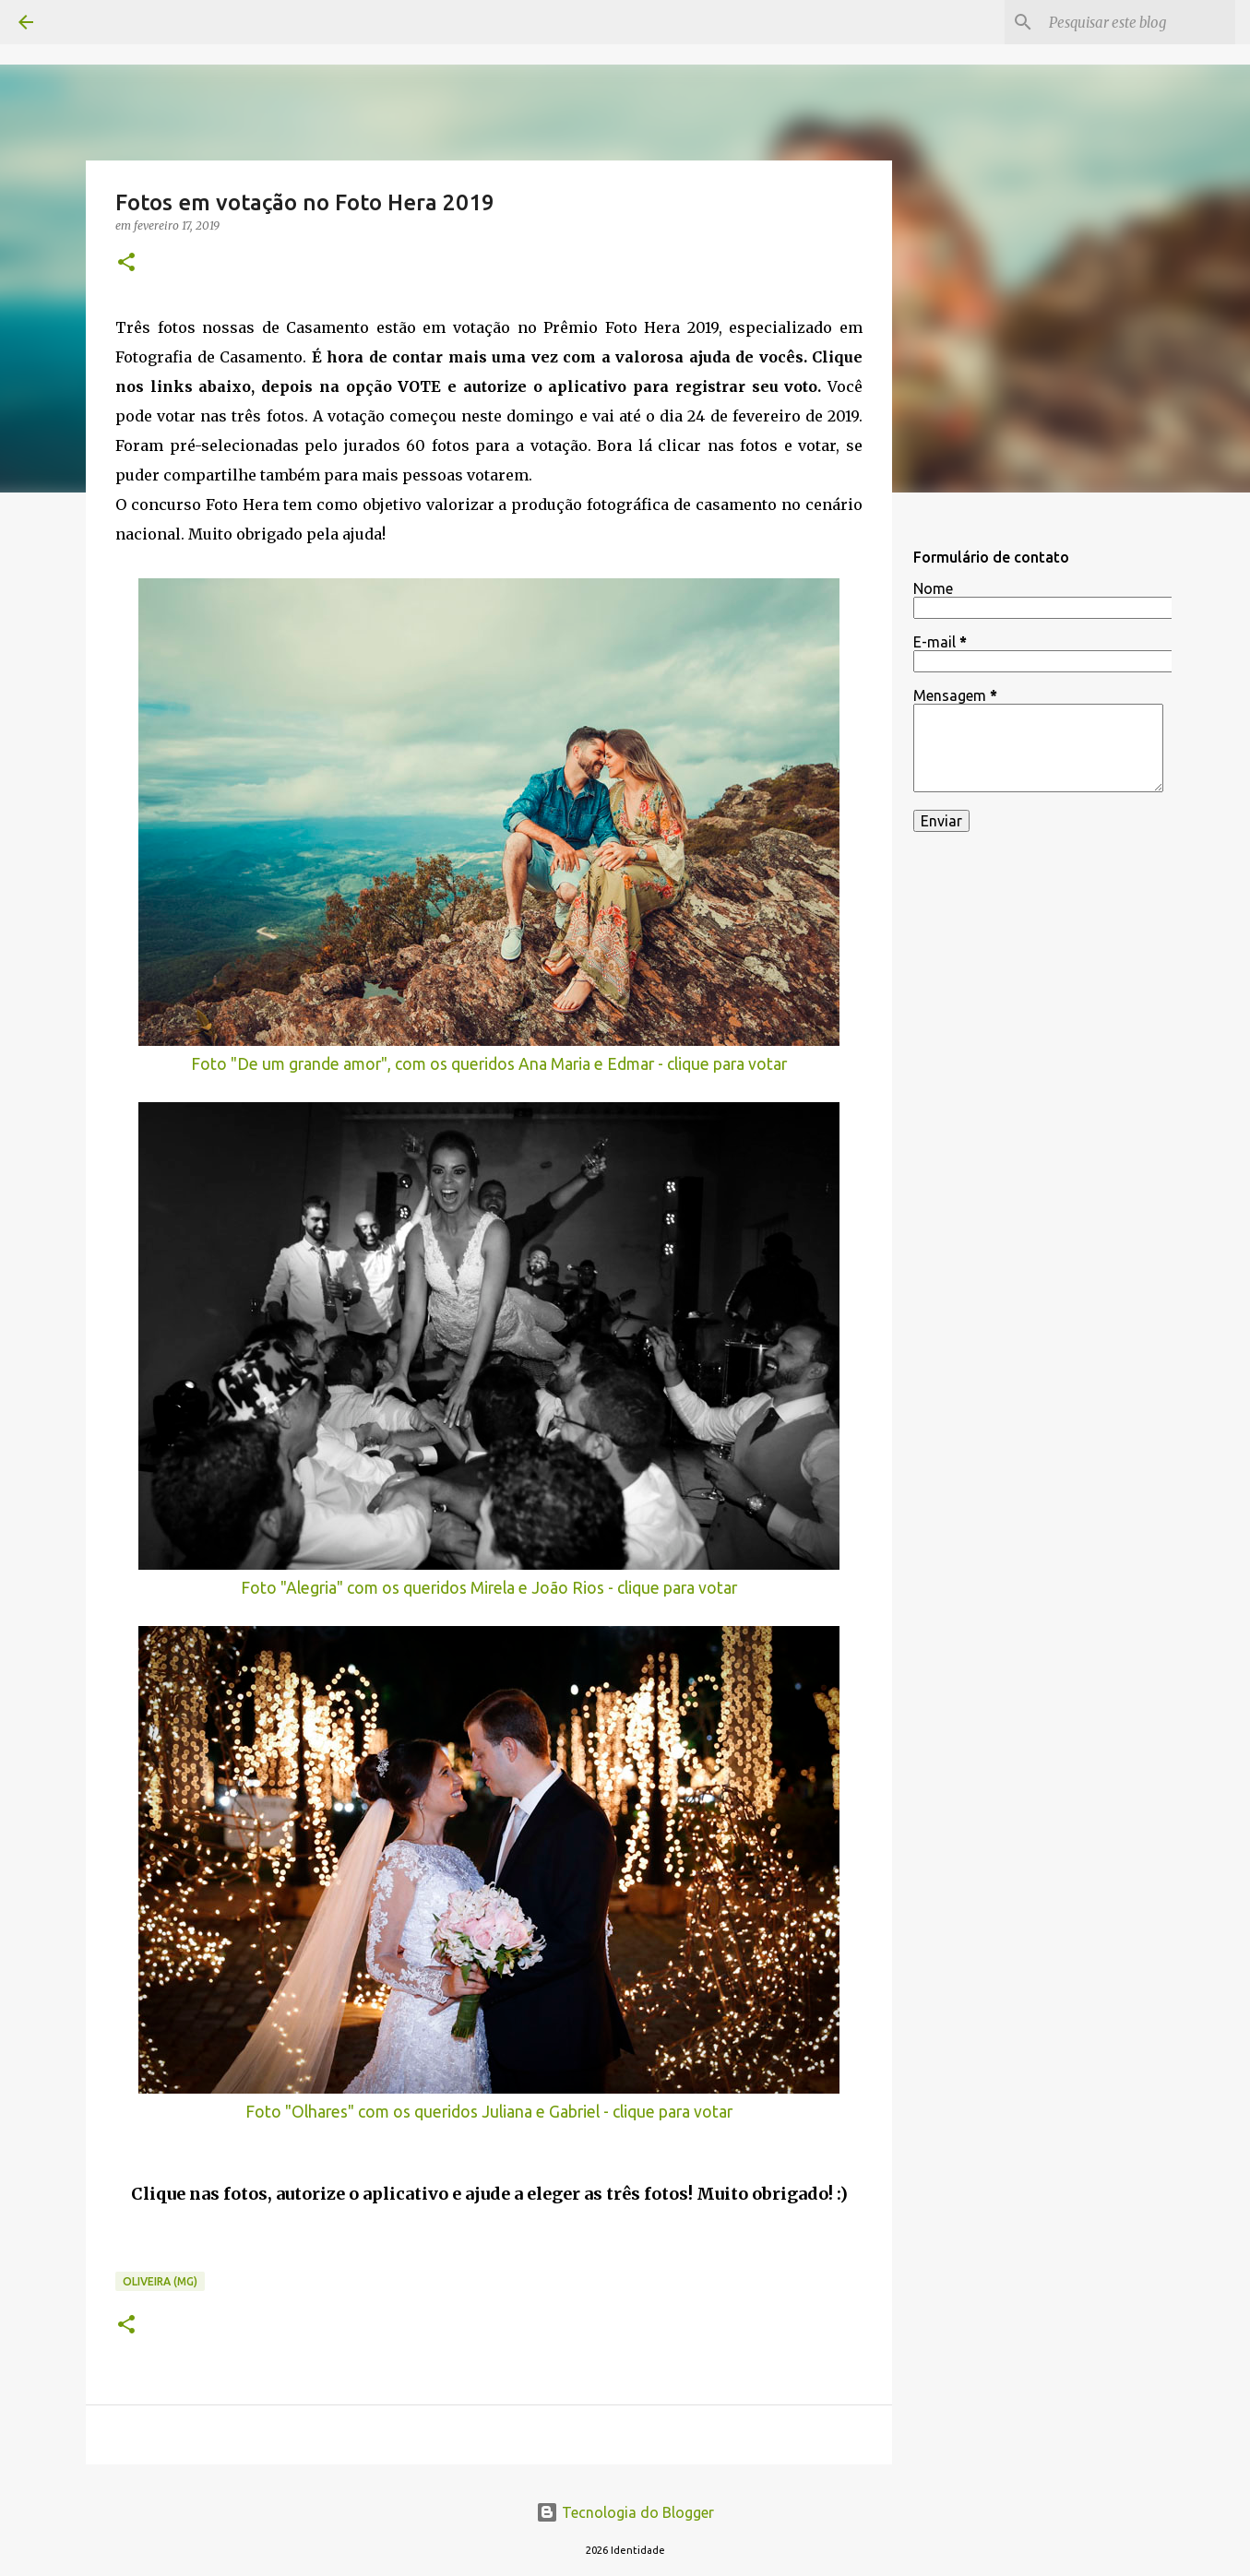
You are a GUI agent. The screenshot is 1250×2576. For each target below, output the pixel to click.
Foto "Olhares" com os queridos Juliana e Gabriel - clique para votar (488, 2111)
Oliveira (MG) (160, 2281)
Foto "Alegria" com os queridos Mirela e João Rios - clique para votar (489, 1588)
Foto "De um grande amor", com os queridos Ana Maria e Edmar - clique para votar (489, 1064)
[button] (126, 263)
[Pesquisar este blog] (1138, 22)
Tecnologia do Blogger (625, 2512)
